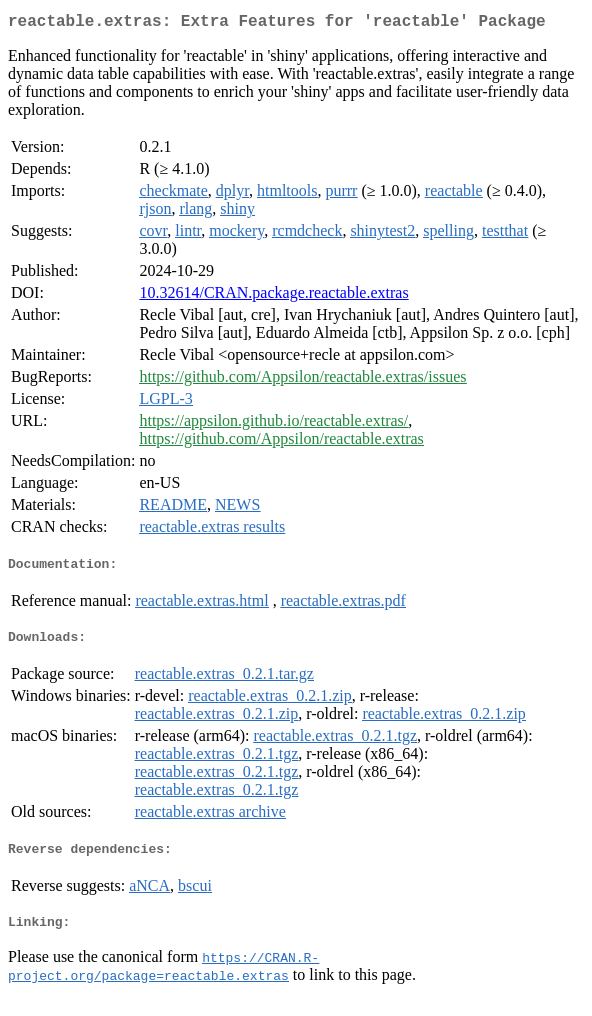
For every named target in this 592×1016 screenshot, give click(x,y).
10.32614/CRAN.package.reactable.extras (273, 296)
